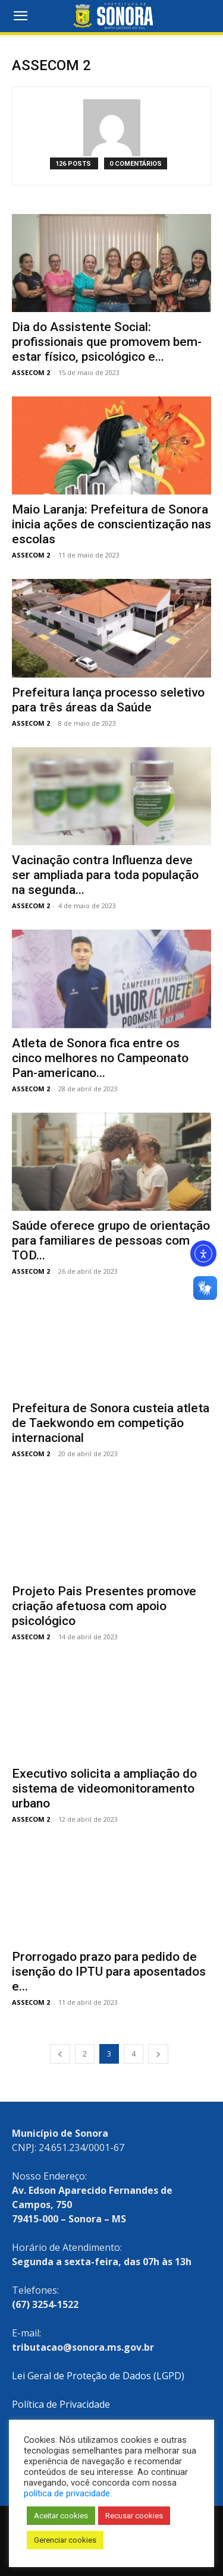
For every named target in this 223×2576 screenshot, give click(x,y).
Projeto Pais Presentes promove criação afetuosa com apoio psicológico (104, 1606)
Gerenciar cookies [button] (65, 2540)
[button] (20, 16)
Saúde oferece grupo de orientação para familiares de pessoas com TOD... (111, 1240)
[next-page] (158, 2054)
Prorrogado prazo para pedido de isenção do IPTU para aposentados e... (109, 1972)
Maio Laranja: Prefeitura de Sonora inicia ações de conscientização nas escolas (111, 524)
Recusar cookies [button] (134, 2515)
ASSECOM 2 (31, 372)
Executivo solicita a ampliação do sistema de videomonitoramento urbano (104, 1788)
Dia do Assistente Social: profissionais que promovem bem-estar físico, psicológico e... (107, 342)
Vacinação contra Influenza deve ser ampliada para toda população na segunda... (105, 875)
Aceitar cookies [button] (61, 2515)
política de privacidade (67, 2493)
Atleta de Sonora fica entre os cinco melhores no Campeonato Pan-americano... (100, 1058)
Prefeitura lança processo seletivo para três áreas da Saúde (108, 699)
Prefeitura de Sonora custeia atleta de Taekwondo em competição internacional (110, 1423)
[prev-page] (60, 2054)
